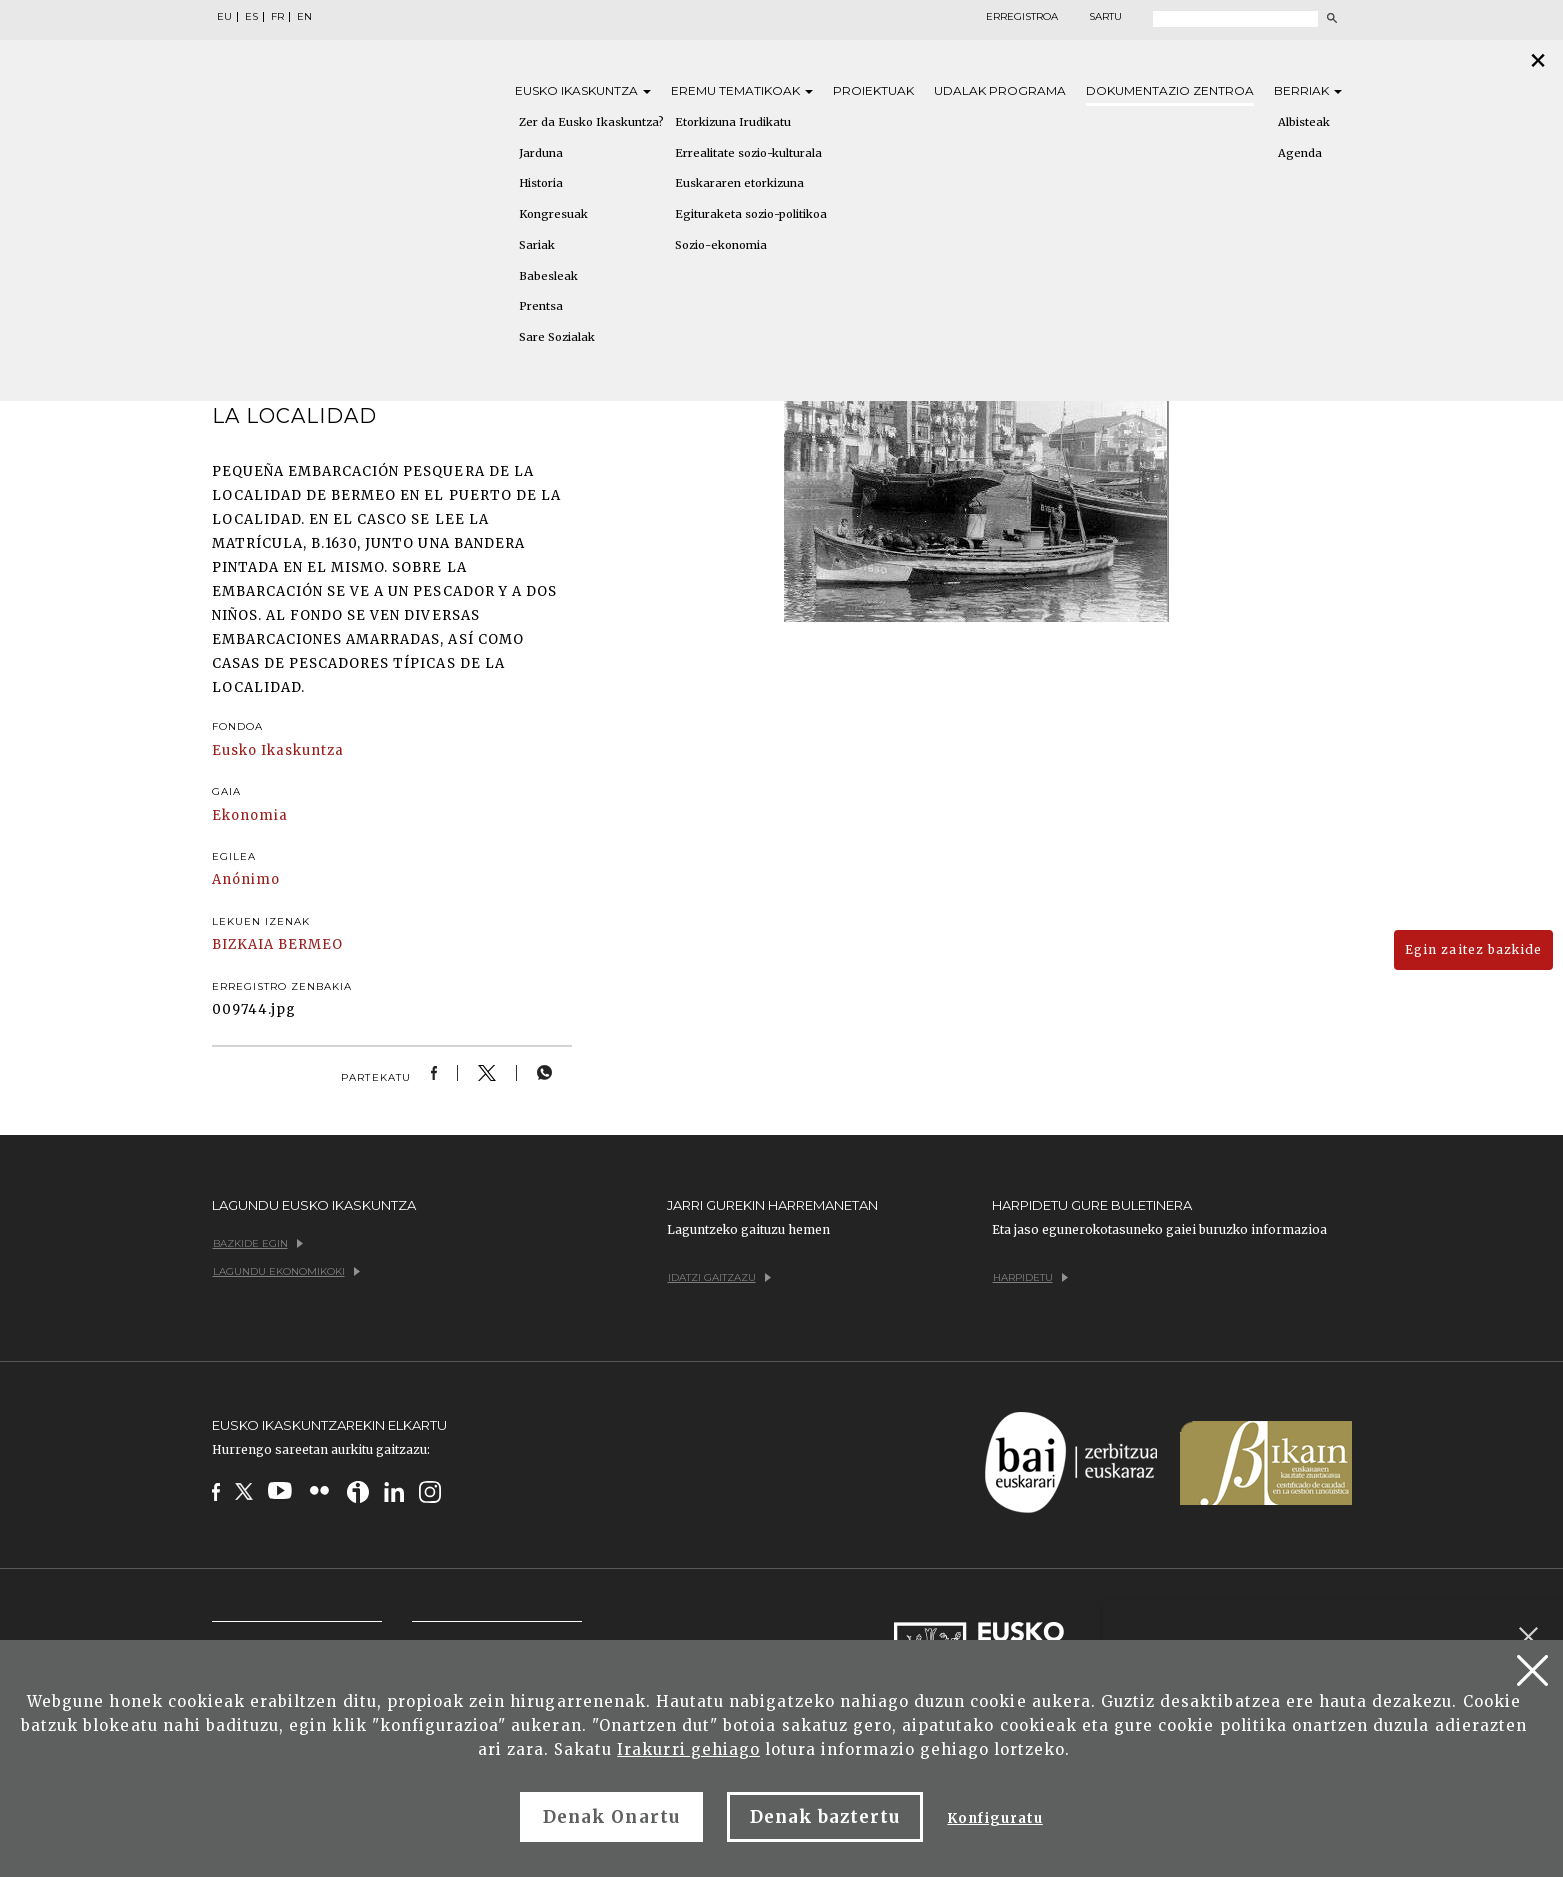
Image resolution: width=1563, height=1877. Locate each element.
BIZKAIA (243, 944)
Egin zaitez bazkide (1473, 949)
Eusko (583, 90)
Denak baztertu (825, 1817)
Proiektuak (873, 90)
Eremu (742, 90)
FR (277, 17)
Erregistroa (1022, 17)
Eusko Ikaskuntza (278, 750)
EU (224, 17)
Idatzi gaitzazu (719, 1277)
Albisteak (1304, 122)
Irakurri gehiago (688, 1749)
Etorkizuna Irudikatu (733, 122)
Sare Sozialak (557, 337)
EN (304, 17)
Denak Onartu (611, 1817)
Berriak (1308, 90)
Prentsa (541, 306)
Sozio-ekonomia (721, 245)
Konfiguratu (994, 1818)
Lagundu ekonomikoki (286, 1271)
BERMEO (310, 944)
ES (251, 17)
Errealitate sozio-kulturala (748, 153)
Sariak (537, 245)
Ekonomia (250, 815)
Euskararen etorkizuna (739, 183)
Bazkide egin (258, 1243)
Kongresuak (553, 214)
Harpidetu (1030, 1277)
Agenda (1300, 153)
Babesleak (548, 276)
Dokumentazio (1170, 90)
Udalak (1000, 90)
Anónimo (246, 879)
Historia (541, 183)
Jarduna (541, 153)
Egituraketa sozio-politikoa (751, 214)
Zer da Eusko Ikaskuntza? (591, 122)
